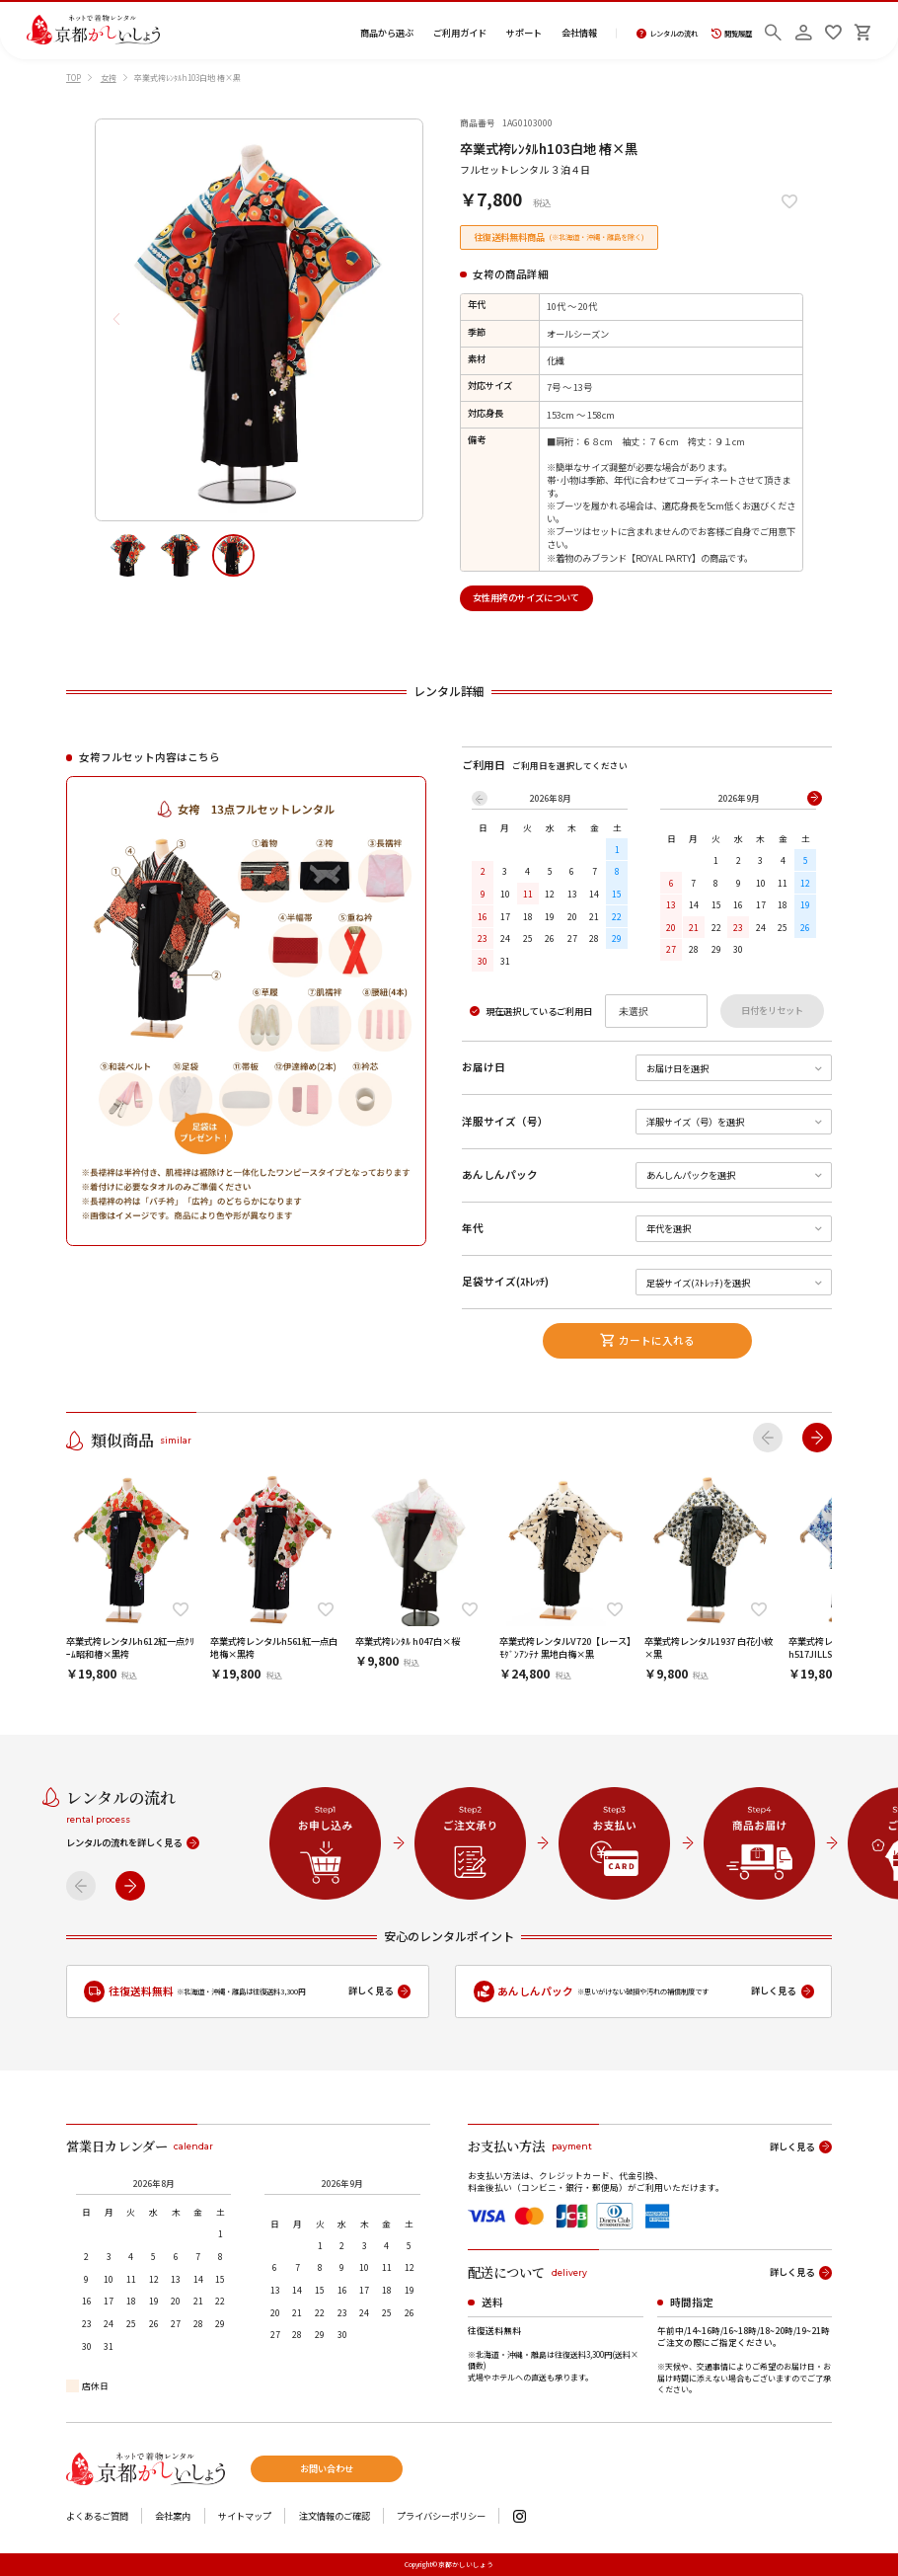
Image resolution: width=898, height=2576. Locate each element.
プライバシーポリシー (441, 2516)
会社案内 (172, 2516)
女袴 (108, 77)
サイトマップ (244, 2516)
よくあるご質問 (97, 2516)
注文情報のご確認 (334, 2516)
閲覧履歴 (731, 34)
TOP (73, 77)
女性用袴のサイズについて (526, 597)
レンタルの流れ (667, 34)
